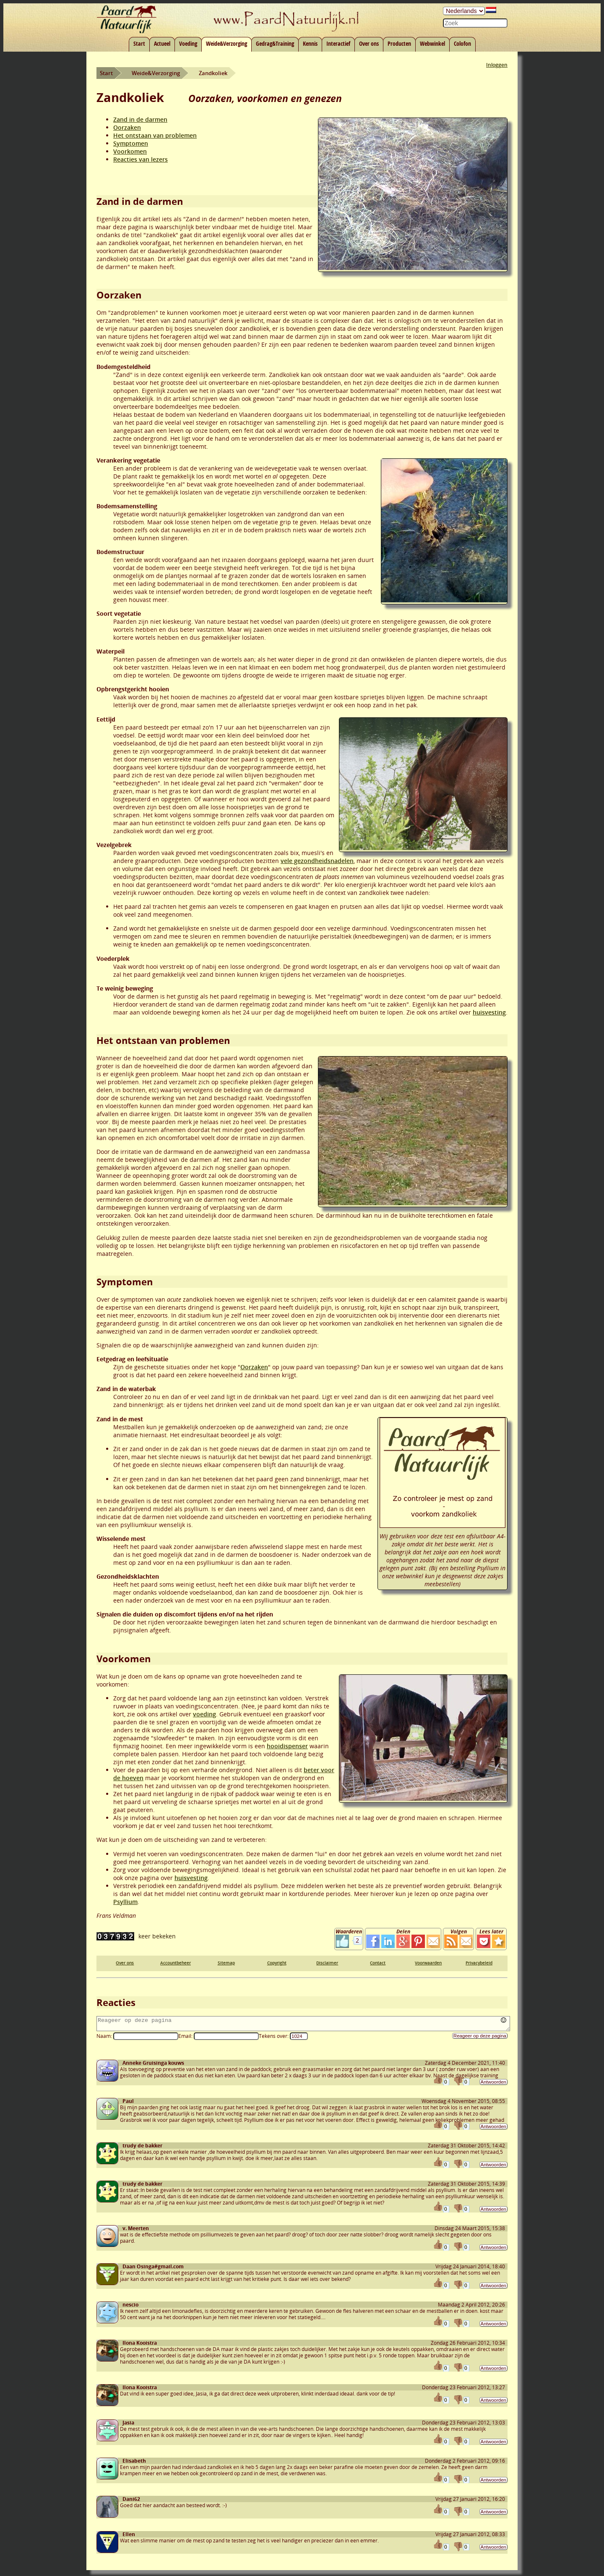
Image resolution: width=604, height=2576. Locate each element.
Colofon (462, 43)
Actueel (162, 43)
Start (139, 43)
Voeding (188, 43)
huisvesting (489, 1012)
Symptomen (130, 143)
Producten (399, 43)
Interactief (338, 43)
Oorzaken (127, 127)
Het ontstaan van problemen (155, 135)
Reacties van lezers (140, 159)
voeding (204, 1714)
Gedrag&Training (275, 43)
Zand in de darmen (140, 119)
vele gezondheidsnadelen (317, 861)
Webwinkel (432, 43)
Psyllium (125, 1902)
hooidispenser (287, 1746)
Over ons (369, 43)
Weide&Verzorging (226, 43)
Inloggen (497, 65)
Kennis (310, 43)
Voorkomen (130, 151)
